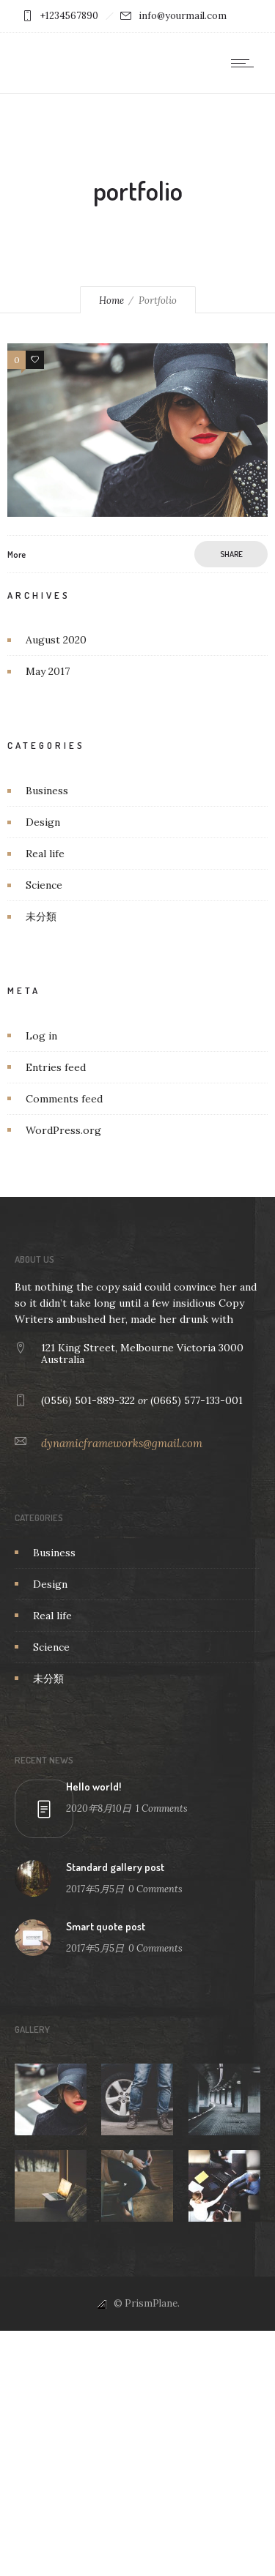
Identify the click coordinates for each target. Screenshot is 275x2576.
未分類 (41, 916)
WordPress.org (63, 1130)
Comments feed (64, 1098)
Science (44, 885)
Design (43, 822)
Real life (45, 853)
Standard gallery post (115, 1867)
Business (47, 790)
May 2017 (48, 671)
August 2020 (56, 639)
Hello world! (93, 1786)
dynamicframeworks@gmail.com (121, 1443)
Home (111, 300)
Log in (41, 1035)
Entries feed (56, 1067)
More (16, 554)
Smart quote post (105, 1926)
